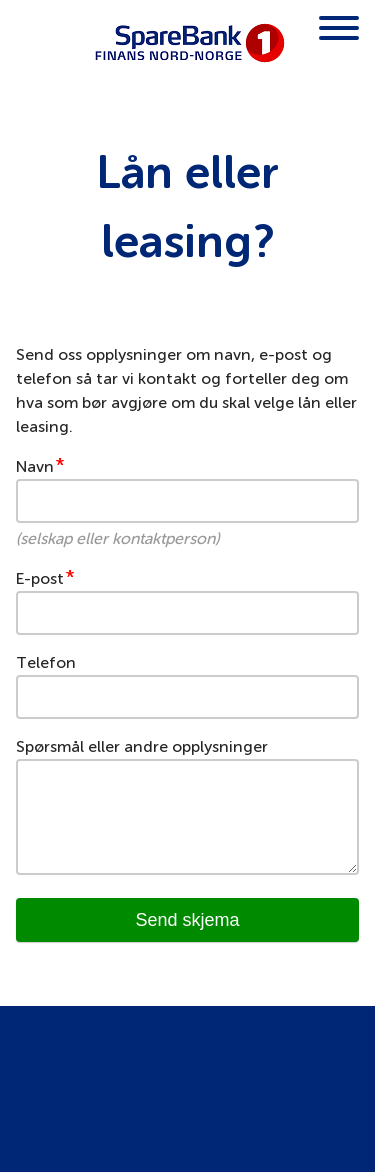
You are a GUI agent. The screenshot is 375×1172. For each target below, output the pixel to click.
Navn (35, 466)
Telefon (46, 662)
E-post (40, 578)
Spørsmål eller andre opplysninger (142, 746)
